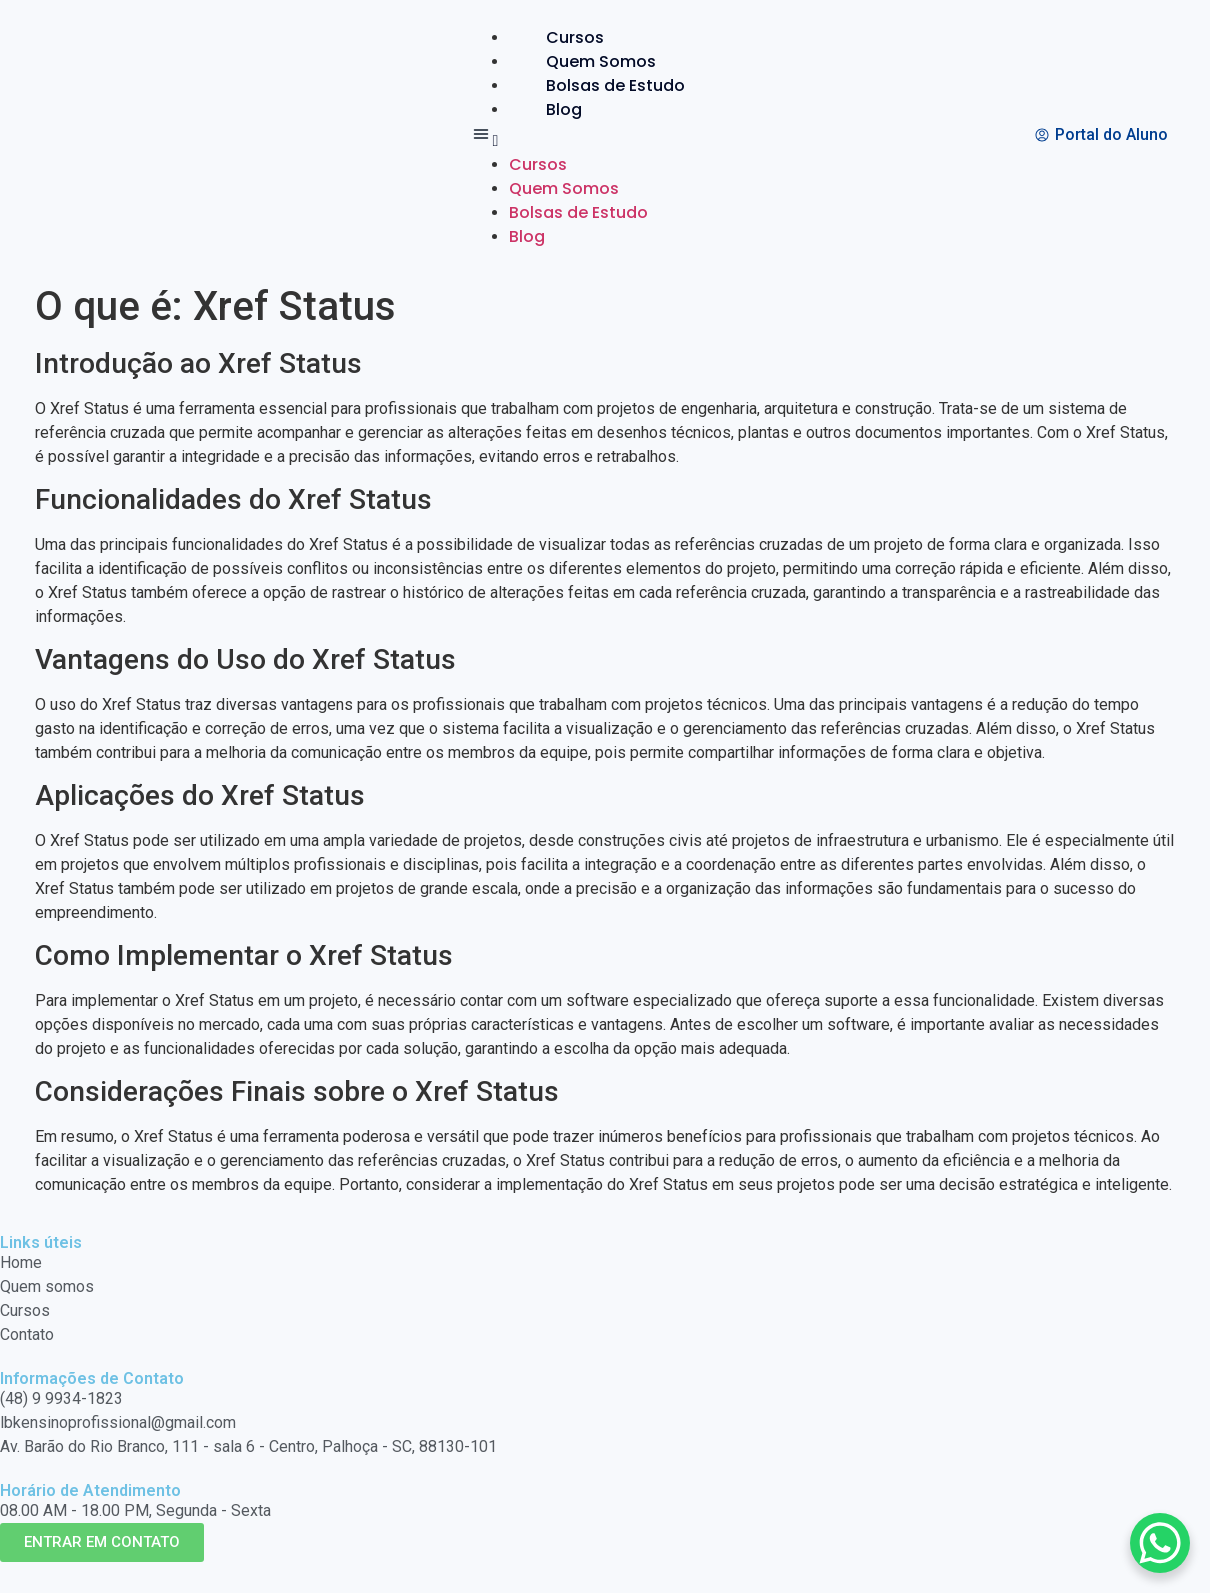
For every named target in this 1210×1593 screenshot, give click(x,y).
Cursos (575, 37)
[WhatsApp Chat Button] (1160, 1543)
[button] (595, 137)
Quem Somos (601, 61)
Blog (564, 109)
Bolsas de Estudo (615, 85)
